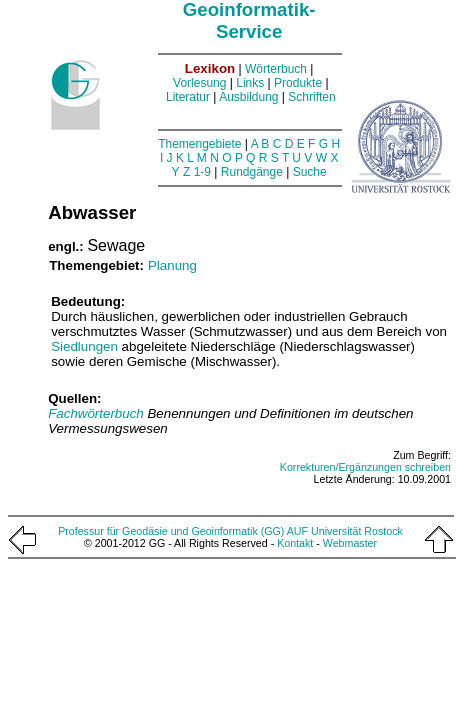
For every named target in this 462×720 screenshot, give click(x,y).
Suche (310, 172)
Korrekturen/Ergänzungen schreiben (365, 467)
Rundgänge (252, 172)
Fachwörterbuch (97, 413)
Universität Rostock (357, 531)
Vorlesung (199, 83)
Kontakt (295, 543)
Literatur (188, 97)
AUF (297, 531)
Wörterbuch (276, 69)
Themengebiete (199, 144)
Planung (172, 265)
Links (250, 83)
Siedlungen (84, 346)
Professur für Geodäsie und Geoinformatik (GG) (171, 531)
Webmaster (350, 543)
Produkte (298, 83)
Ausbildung (248, 97)
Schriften (311, 97)
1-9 (202, 172)
